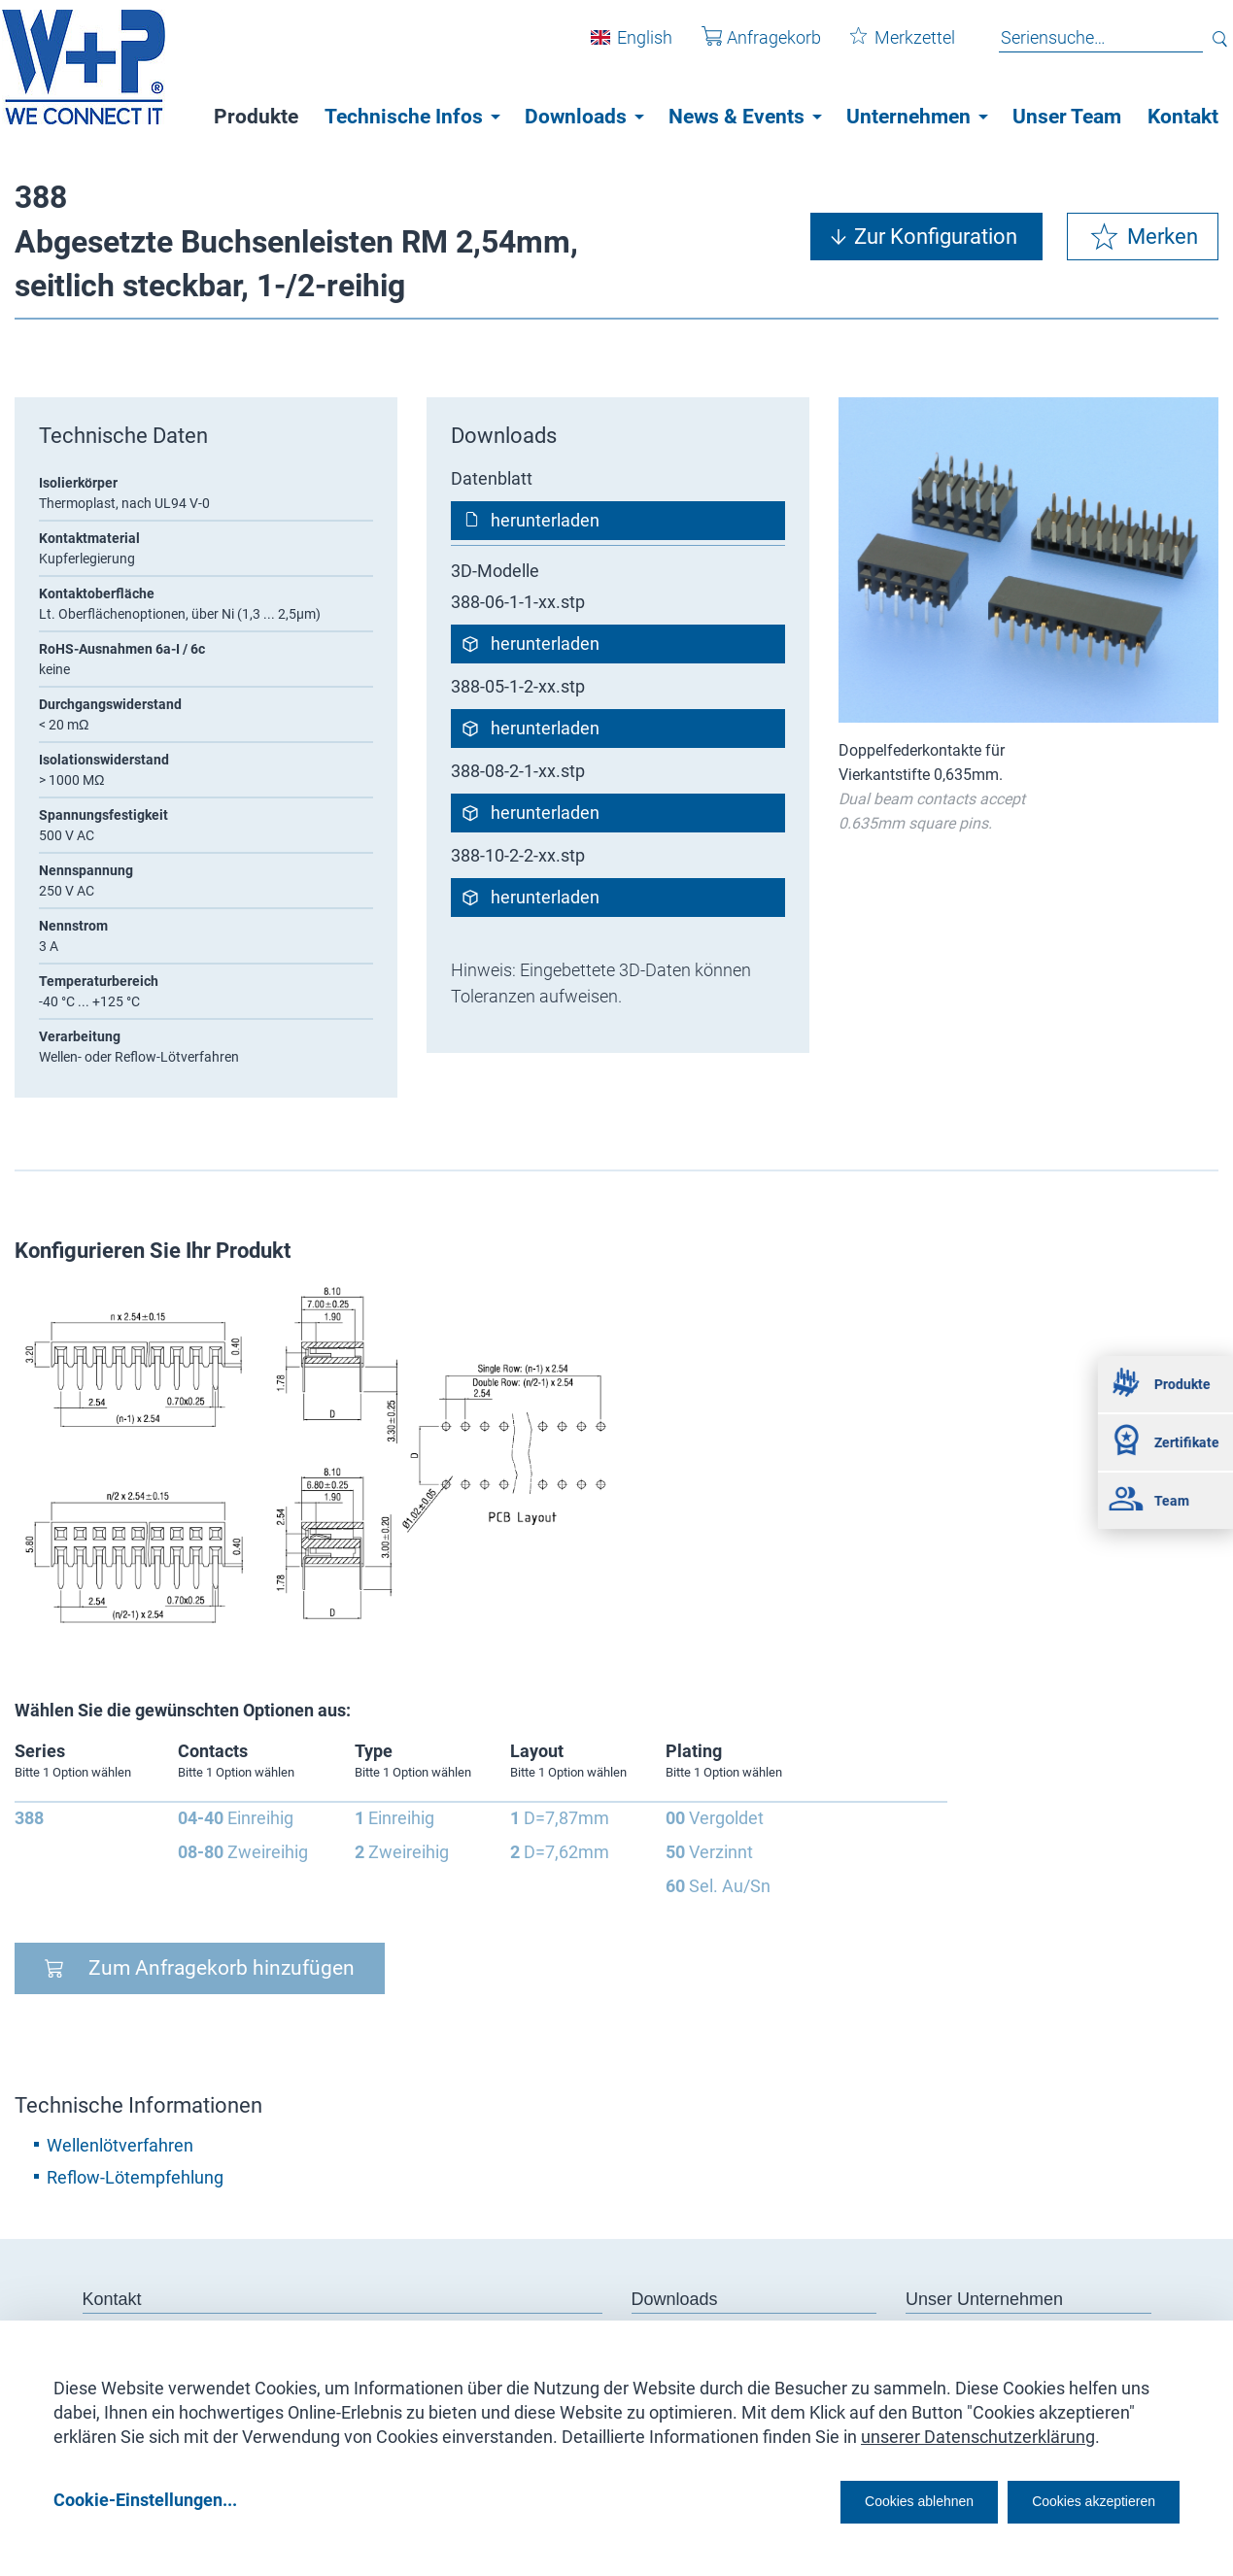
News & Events (736, 116)
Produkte (256, 116)
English (630, 47)
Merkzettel (888, 47)
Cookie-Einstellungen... (145, 2500)
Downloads (576, 116)
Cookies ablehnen (859, 2500)
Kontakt (1182, 116)
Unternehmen (908, 116)
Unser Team (1066, 116)
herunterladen (545, 520)
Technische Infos (404, 116)
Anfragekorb (746, 47)
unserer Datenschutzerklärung (978, 2430)
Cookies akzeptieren (1076, 2500)
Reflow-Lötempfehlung (135, 2177)
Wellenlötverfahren (120, 2145)
